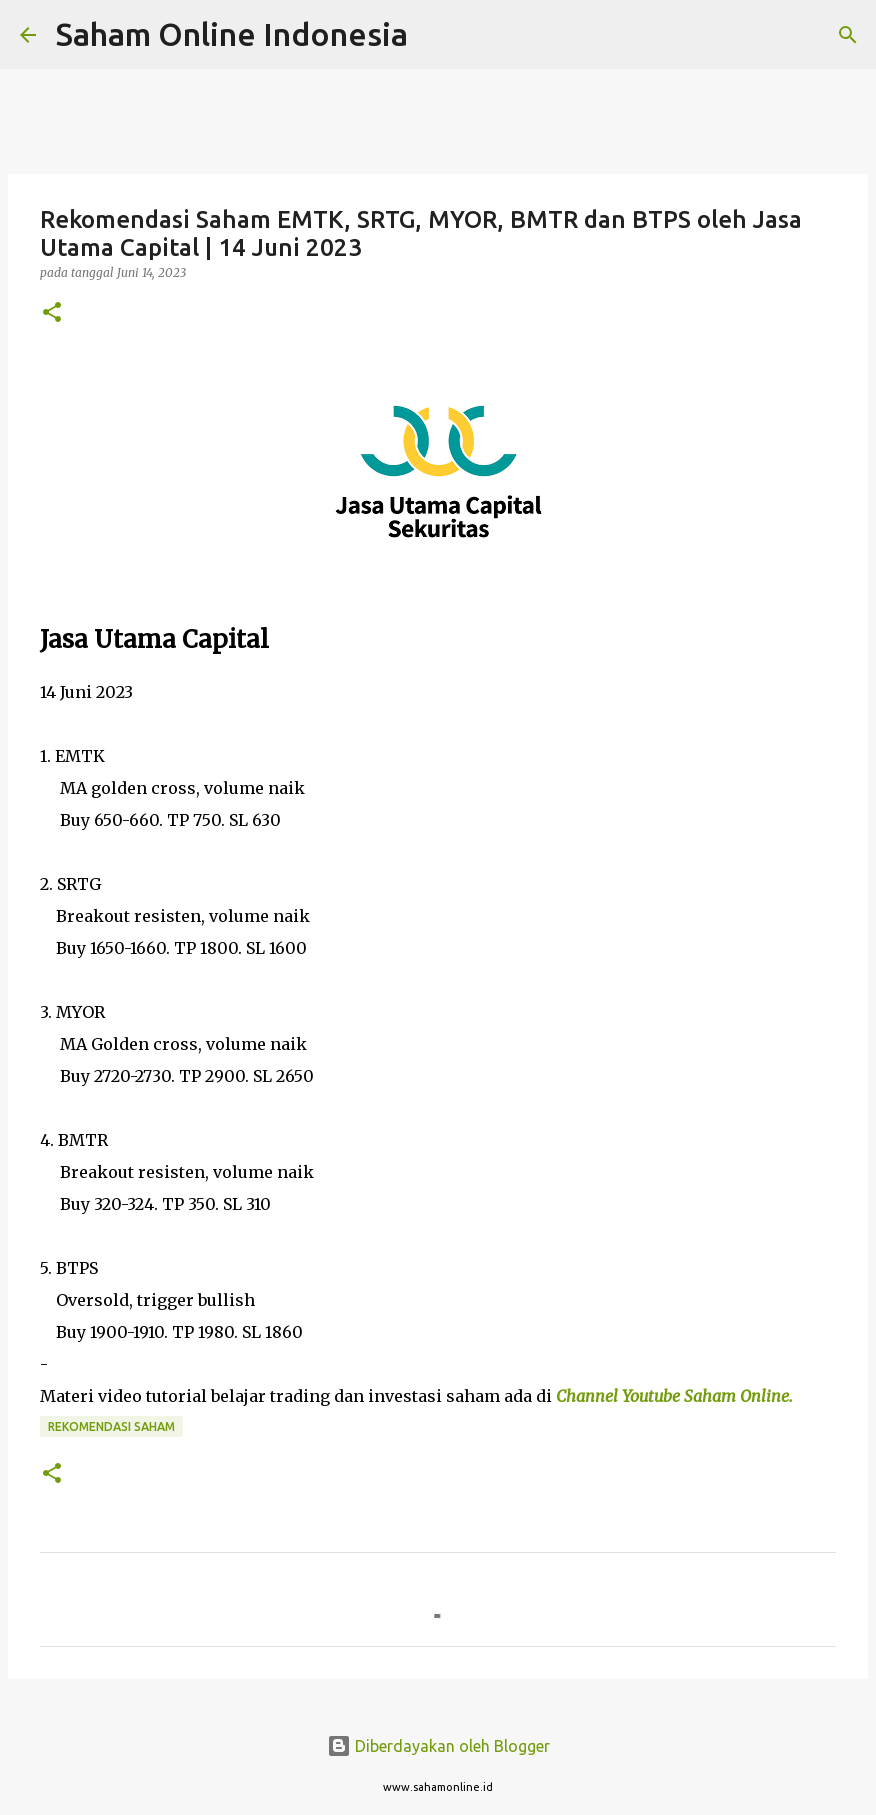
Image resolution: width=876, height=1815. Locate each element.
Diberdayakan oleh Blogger (438, 1746)
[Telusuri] (436, 35)
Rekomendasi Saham (111, 1426)
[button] (52, 313)
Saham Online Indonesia (232, 34)
